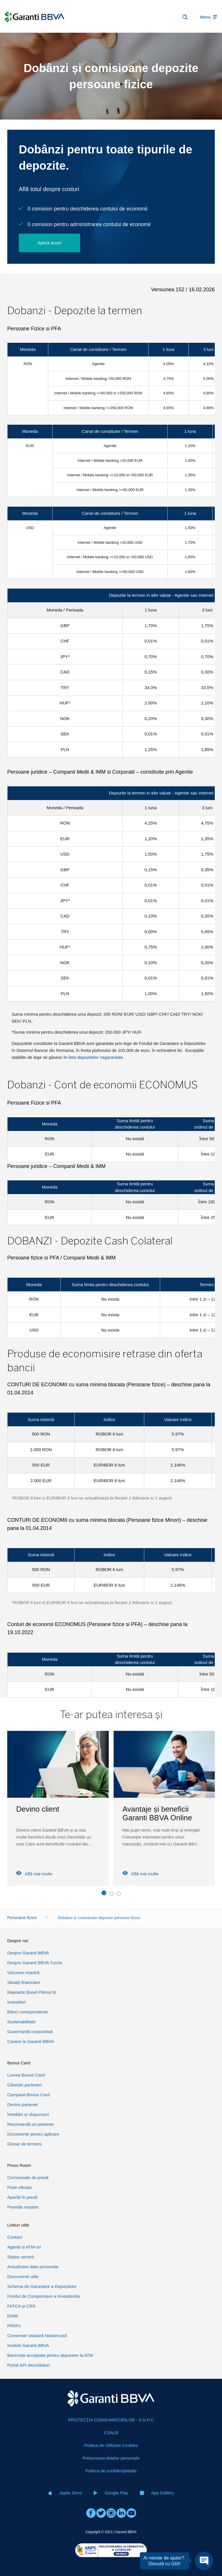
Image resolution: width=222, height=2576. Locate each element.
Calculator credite (45, 1809)
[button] (103, 1894)
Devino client (144, 1809)
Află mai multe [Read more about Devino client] (141, 1874)
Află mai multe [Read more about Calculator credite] (34, 1874)
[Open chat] (204, 2561)
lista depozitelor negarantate (96, 1057)
